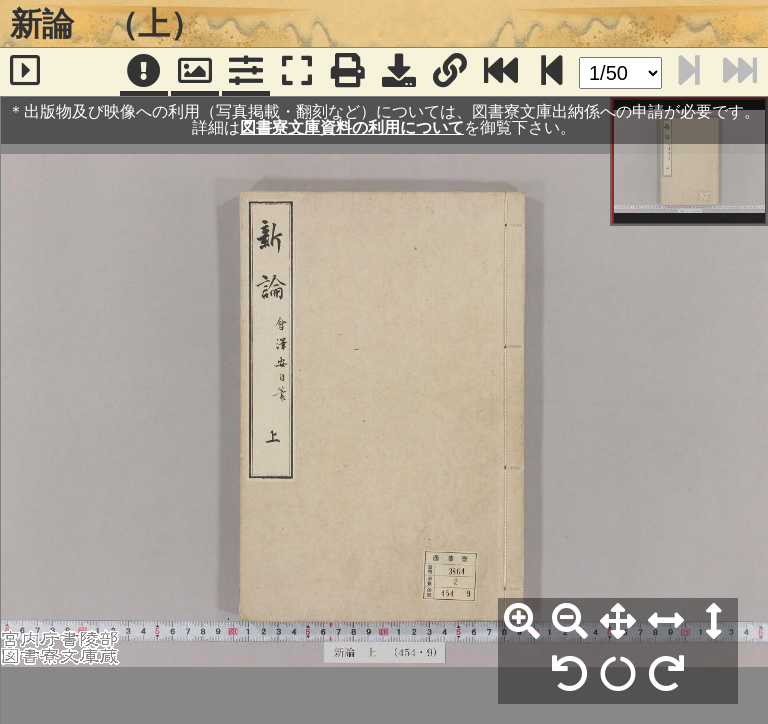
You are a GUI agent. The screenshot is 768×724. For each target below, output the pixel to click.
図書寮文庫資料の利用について (352, 127)
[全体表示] (618, 622)
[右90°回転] (666, 675)
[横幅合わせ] (666, 622)
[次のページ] (552, 72)
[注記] (144, 72)
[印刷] (348, 72)
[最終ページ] (501, 72)
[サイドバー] (25, 72)
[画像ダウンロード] (399, 72)
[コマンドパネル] (246, 72)
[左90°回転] (570, 675)
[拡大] (522, 622)
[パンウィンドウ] (195, 72)
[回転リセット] (618, 675)
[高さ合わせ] (714, 622)
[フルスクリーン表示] (297, 72)
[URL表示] (450, 72)
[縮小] (570, 622)
